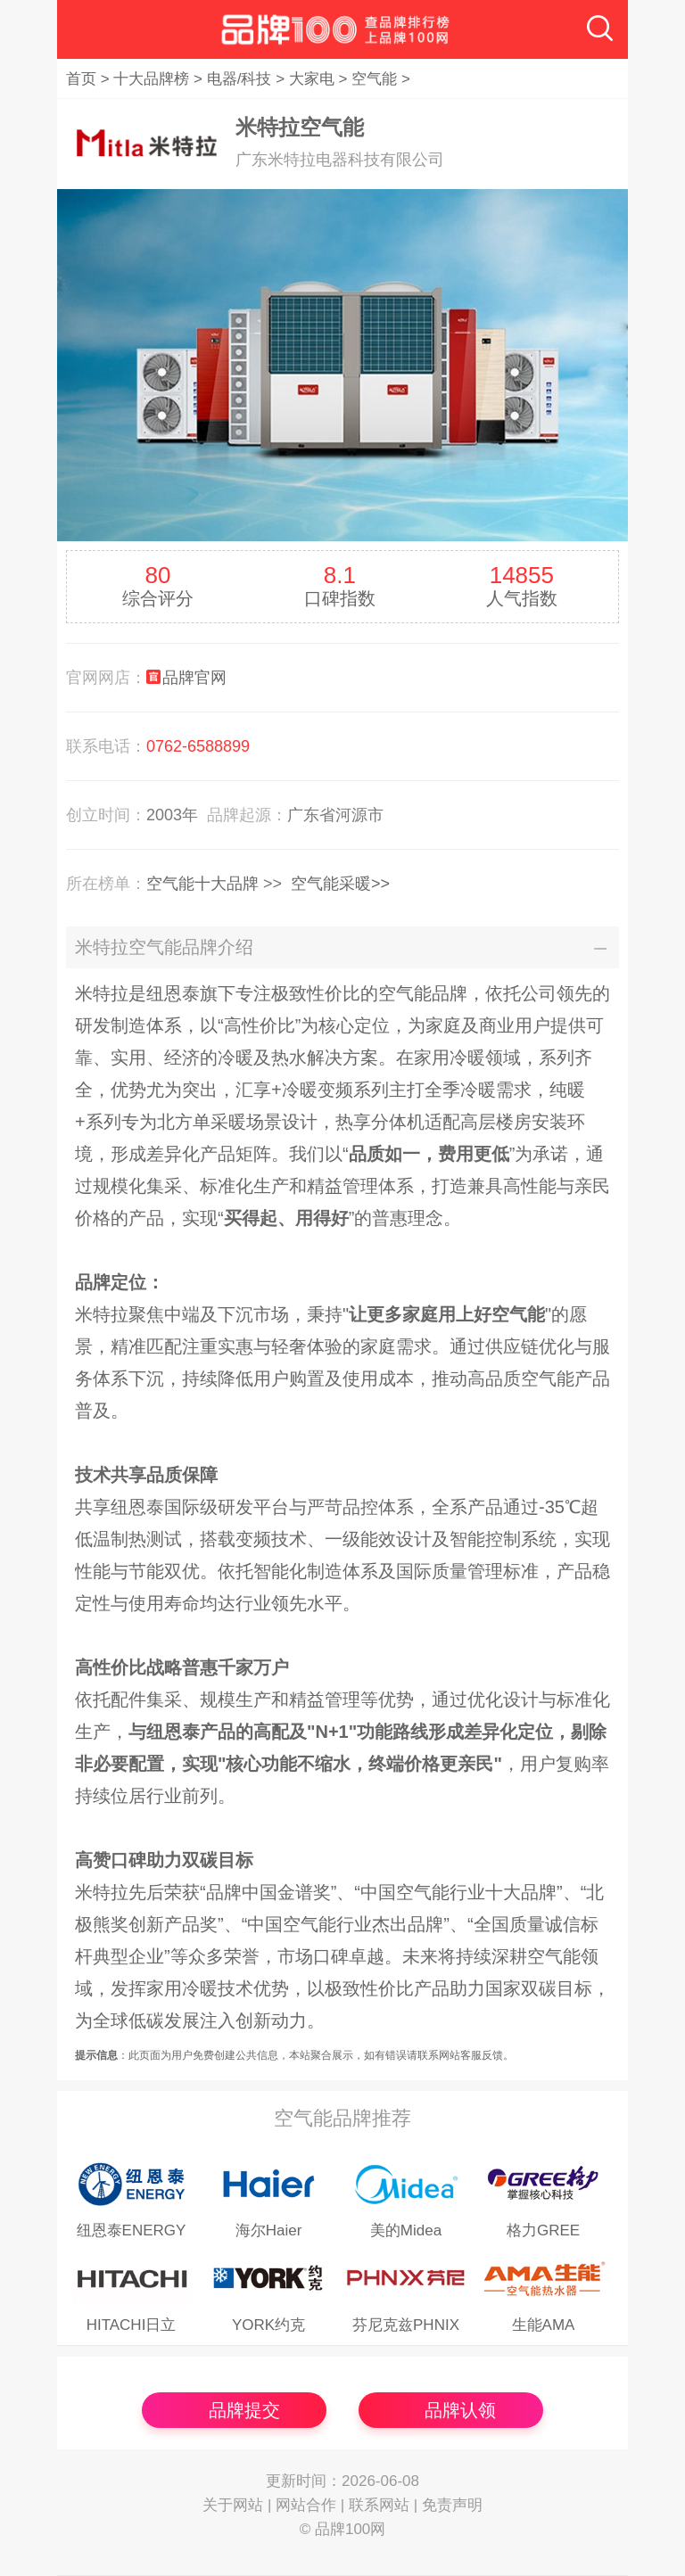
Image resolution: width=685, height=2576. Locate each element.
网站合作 (306, 2505)
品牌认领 (460, 2410)
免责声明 (452, 2505)
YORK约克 (268, 2325)
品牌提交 (244, 2410)
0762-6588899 (198, 746)
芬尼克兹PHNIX (405, 2325)
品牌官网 (194, 678)
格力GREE (543, 2230)
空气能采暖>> (340, 884)
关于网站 (232, 2505)
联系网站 (379, 2505)
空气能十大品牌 (202, 884)
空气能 (374, 78)
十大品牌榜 (151, 78)
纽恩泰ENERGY (131, 2230)
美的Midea (406, 2230)
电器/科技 (239, 78)
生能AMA (543, 2325)
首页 (81, 78)
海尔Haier (268, 2230)
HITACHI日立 (132, 2325)
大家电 (311, 78)
